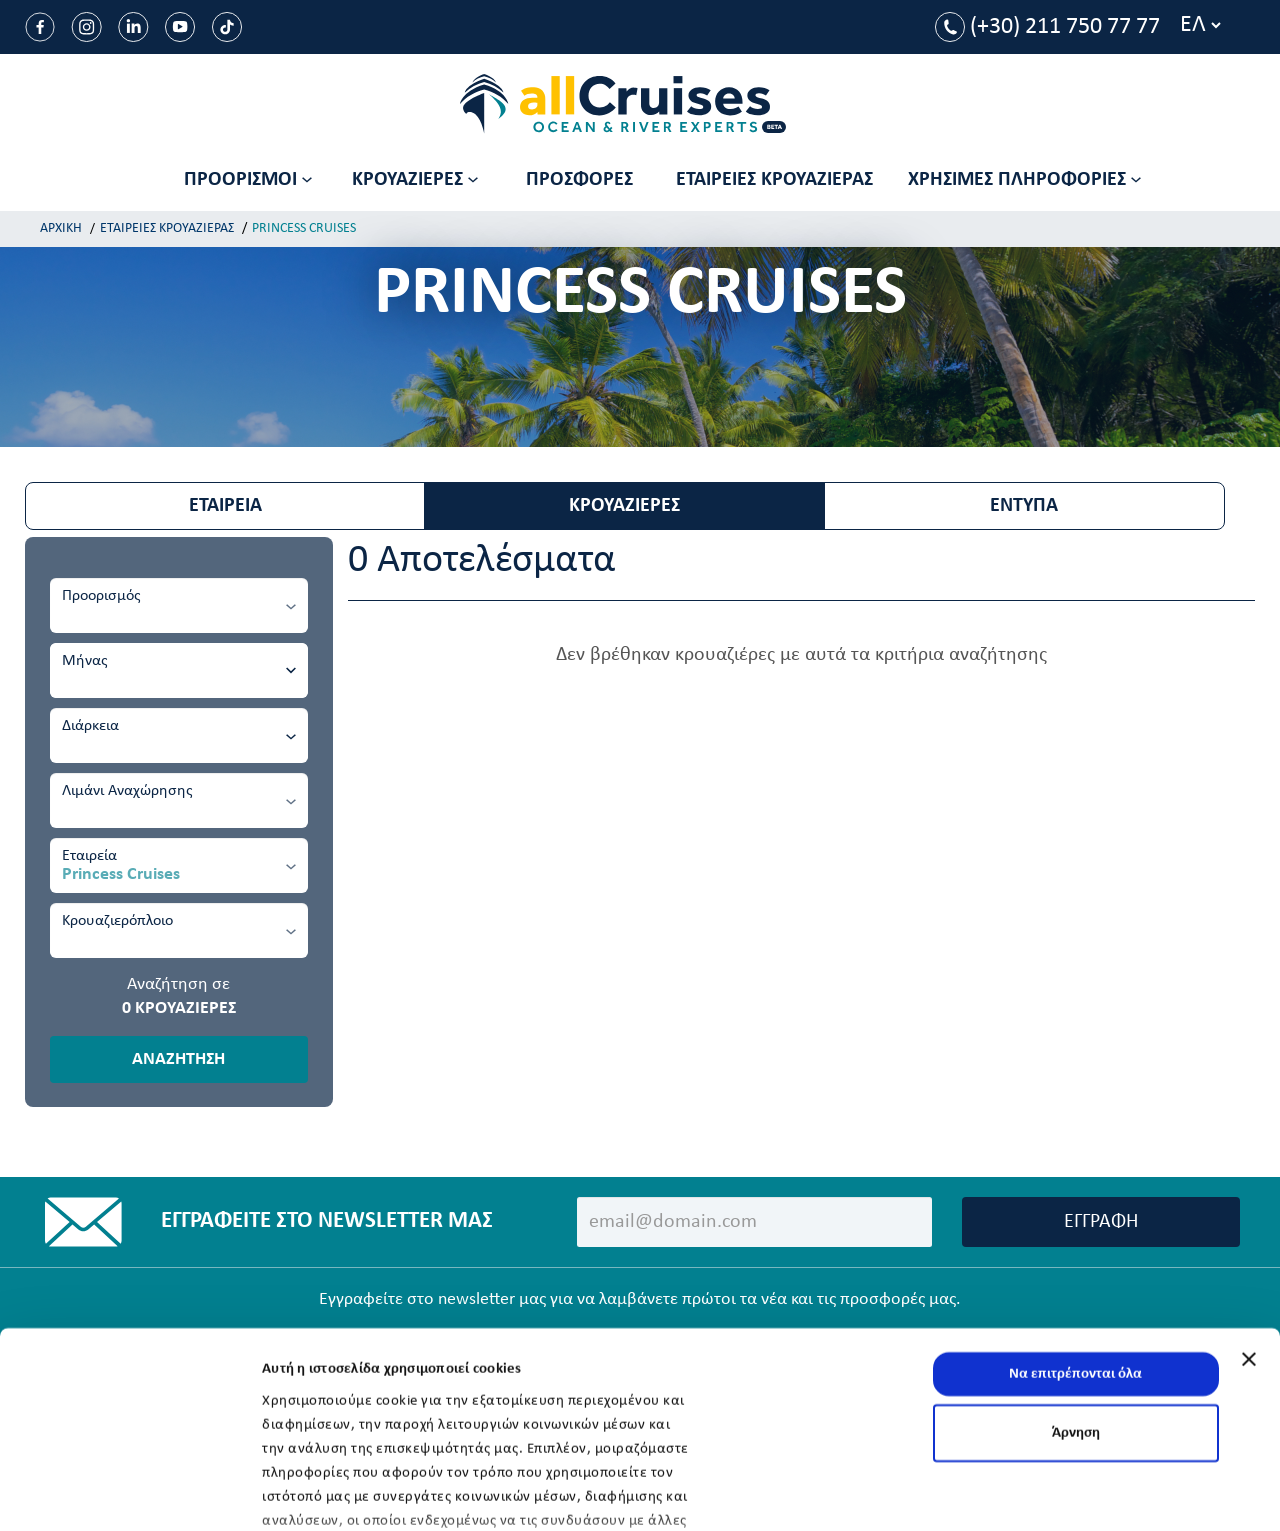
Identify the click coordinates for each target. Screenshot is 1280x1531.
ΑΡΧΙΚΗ (61, 228)
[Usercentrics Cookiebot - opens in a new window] (129, 1492)
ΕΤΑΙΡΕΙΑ (225, 506)
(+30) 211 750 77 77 (1047, 27)
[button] (1027, 180)
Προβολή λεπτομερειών (337, 1491)
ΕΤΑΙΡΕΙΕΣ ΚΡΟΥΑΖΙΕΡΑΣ (774, 180)
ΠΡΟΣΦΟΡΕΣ (579, 180)
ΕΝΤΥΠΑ (1024, 506)
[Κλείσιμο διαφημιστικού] (1249, 1229)
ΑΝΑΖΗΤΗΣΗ (178, 1059)
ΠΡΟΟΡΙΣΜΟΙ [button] (248, 180)
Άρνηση (1076, 1302)
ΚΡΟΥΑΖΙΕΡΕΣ (624, 506)
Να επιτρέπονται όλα (1075, 1243)
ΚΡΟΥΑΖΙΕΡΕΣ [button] (415, 180)
